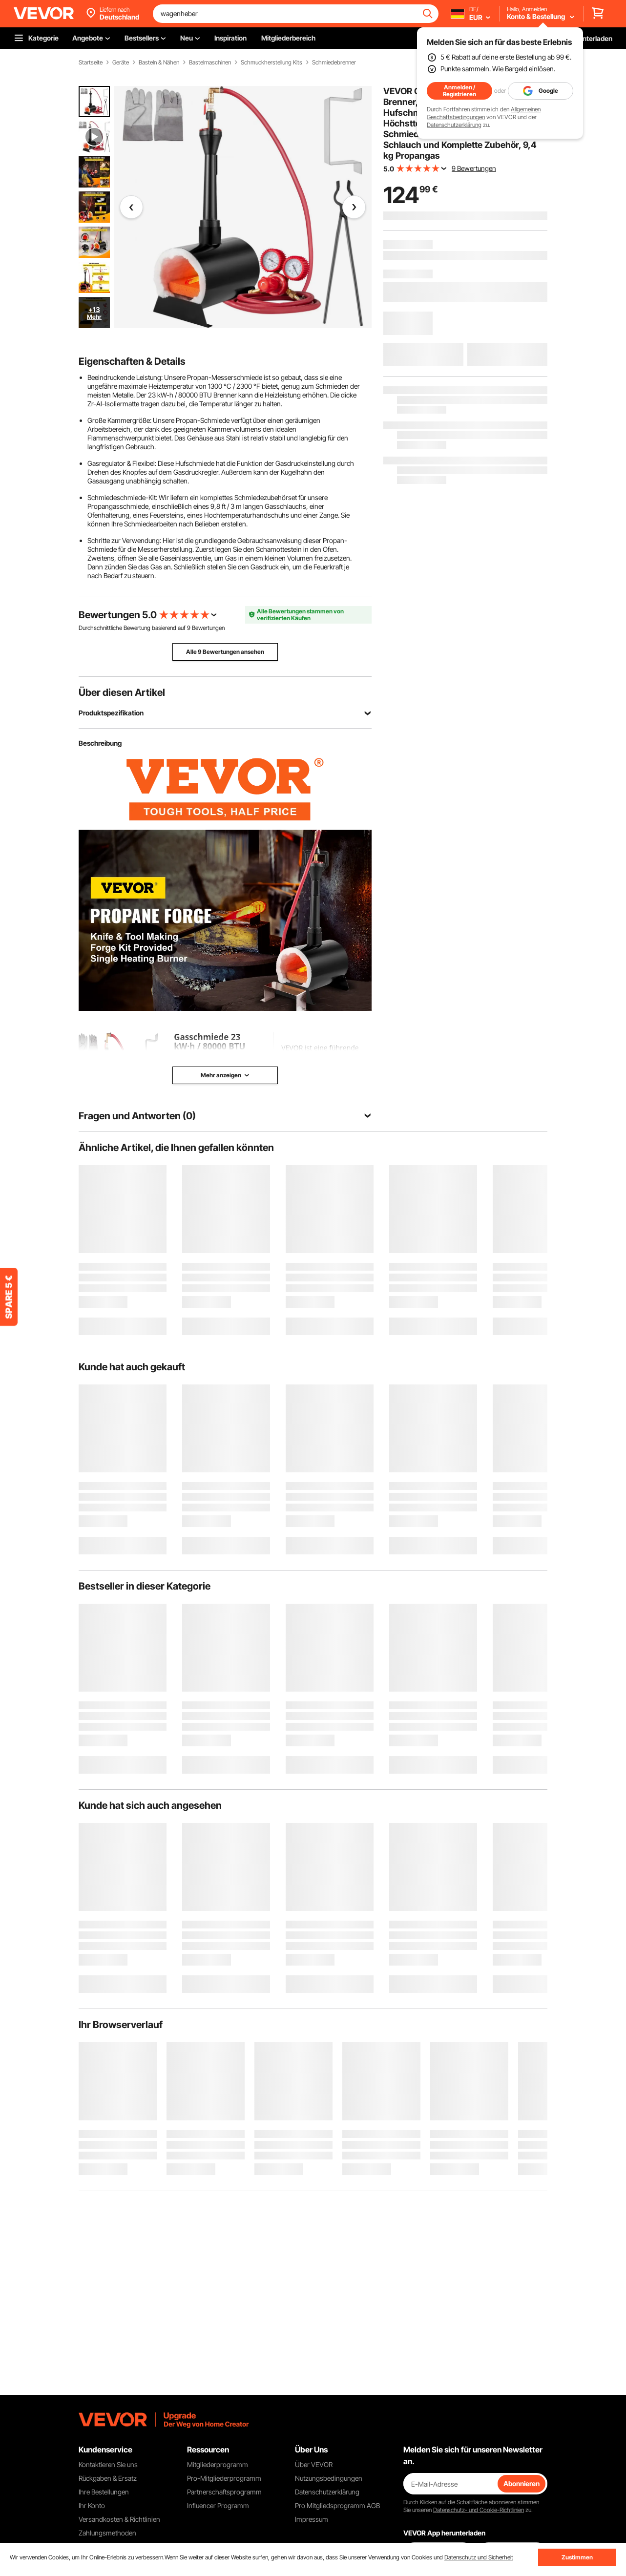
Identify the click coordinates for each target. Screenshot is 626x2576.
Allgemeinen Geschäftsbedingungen (484, 113)
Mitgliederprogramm (217, 2464)
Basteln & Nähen (159, 62)
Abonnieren (521, 2483)
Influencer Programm (218, 2505)
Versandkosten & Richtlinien (119, 2519)
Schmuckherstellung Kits (271, 62)
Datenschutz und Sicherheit (478, 2557)
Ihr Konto (92, 2505)
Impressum (311, 2519)
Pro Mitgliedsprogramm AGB (337, 2505)
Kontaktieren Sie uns (108, 2464)
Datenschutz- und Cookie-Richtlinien (478, 2509)
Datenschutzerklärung (454, 124)
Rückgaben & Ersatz (108, 2478)
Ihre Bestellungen (104, 2492)
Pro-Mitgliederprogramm (224, 2478)
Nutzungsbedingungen (328, 2478)
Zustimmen (577, 2557)
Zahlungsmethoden (107, 2533)
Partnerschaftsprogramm (224, 2492)
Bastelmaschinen (210, 62)
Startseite (91, 62)
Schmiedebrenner (334, 62)
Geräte (120, 62)
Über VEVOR (314, 2464)
